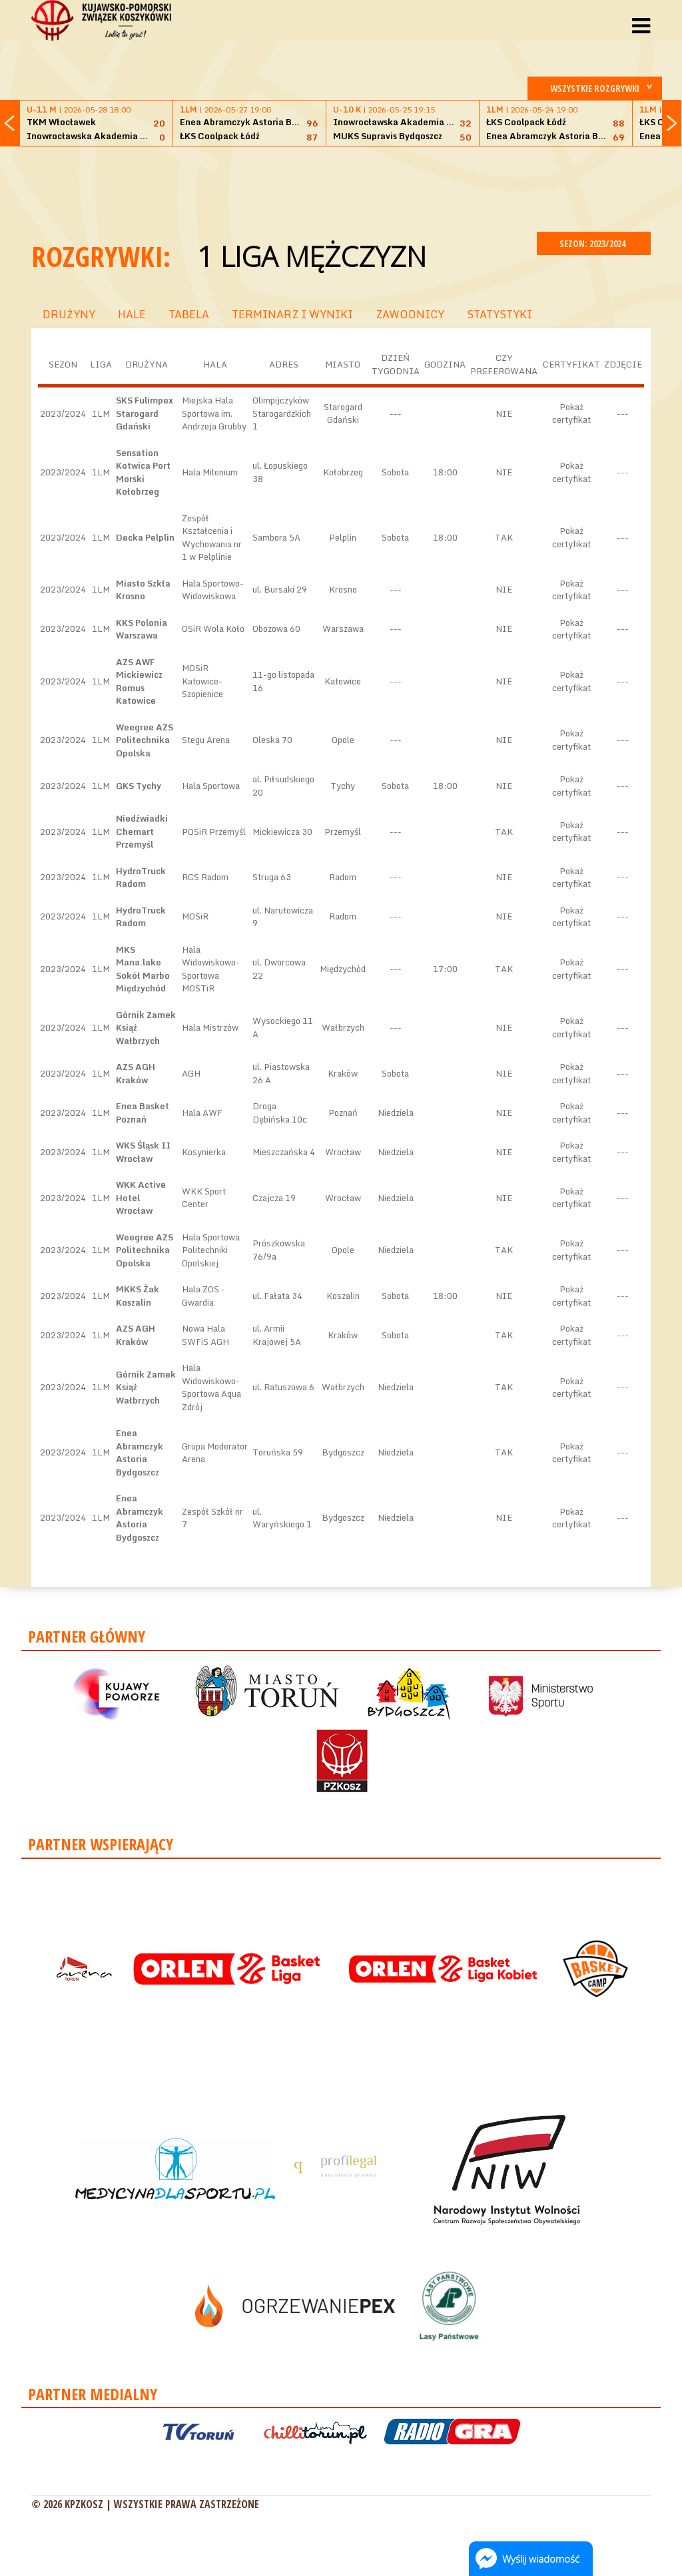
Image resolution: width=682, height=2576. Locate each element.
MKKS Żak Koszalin (137, 1296)
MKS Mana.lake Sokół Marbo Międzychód (143, 969)
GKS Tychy (138, 785)
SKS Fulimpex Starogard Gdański (144, 413)
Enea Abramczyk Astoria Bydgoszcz (139, 1452)
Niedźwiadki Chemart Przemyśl (142, 831)
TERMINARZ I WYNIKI (292, 314)
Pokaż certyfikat (571, 413)
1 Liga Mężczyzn (311, 256)
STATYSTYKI (499, 314)
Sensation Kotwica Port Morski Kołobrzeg (143, 472)
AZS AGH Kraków (135, 1073)
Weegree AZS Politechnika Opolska (144, 740)
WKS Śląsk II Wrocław (143, 1152)
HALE (132, 314)
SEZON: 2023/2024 (593, 243)
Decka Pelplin (145, 537)
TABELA (189, 314)
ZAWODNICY (410, 314)
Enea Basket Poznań (142, 1113)
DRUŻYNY (69, 314)
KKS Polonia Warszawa (141, 629)
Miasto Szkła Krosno (143, 590)
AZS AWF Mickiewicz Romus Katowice (139, 681)
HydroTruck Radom (141, 878)
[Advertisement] (341, 187)
